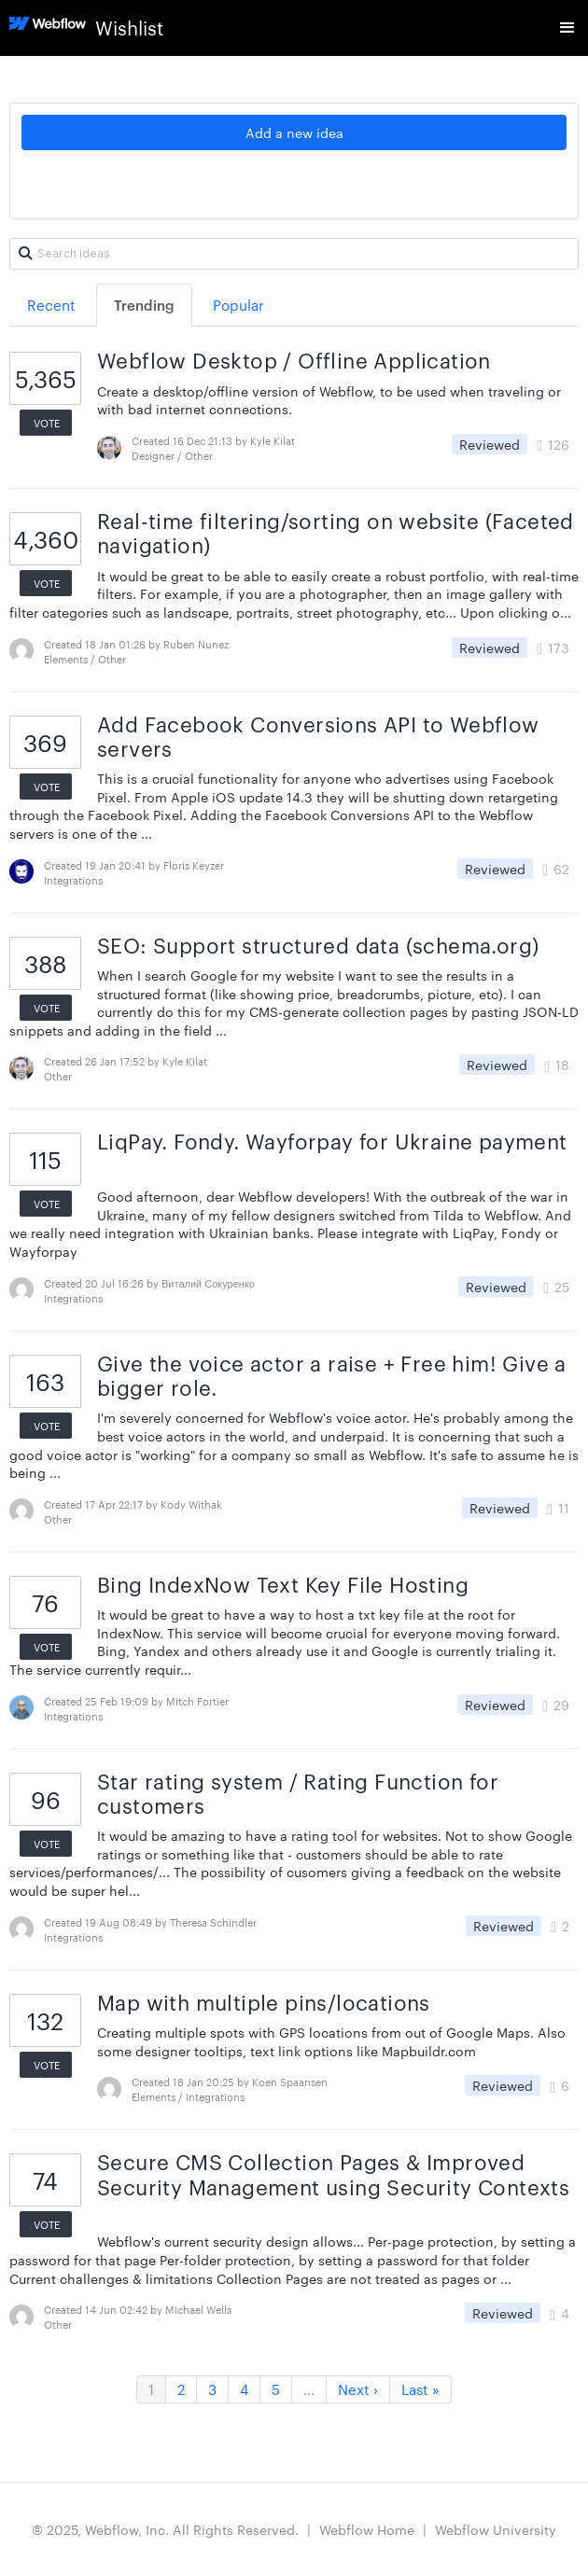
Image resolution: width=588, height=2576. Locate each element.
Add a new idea (294, 132)
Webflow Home (366, 2529)
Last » (420, 2389)
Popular (238, 304)
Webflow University (495, 2529)
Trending (144, 304)
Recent (51, 304)
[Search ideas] (294, 254)
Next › (358, 2389)
